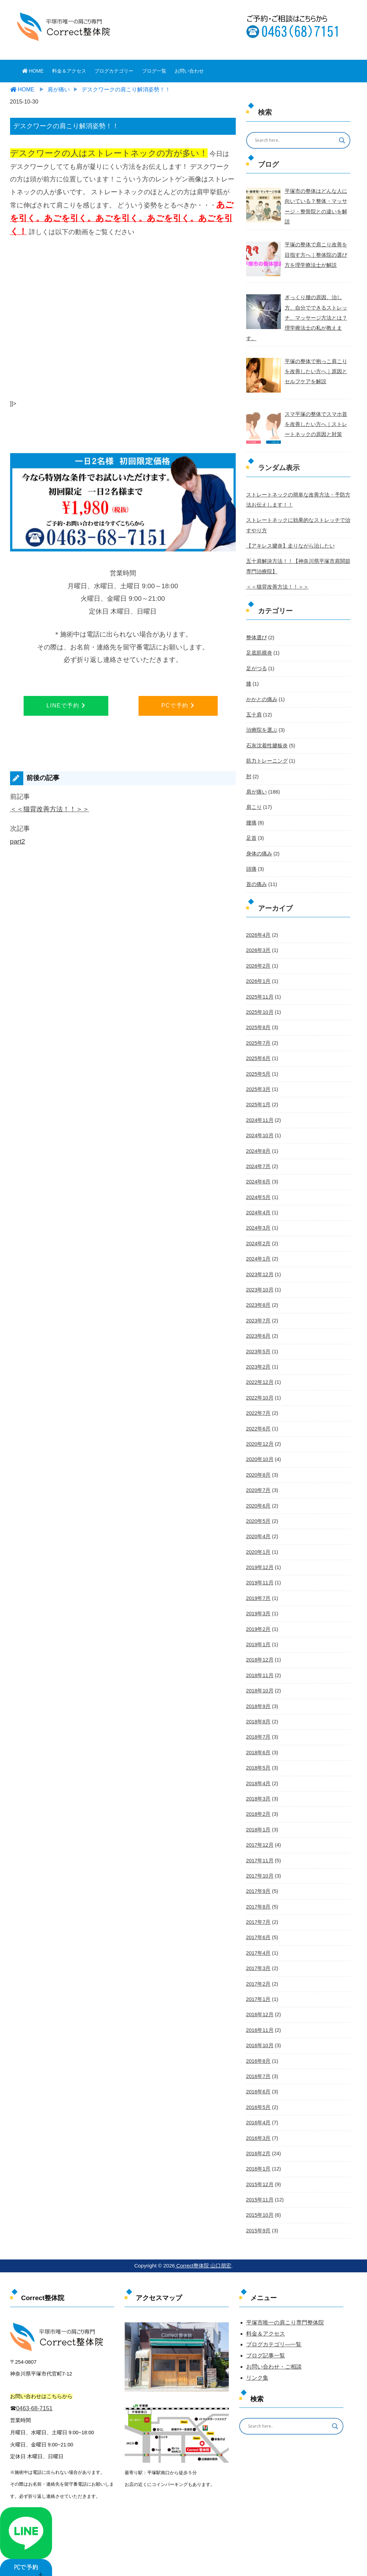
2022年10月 (259, 1374)
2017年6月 (258, 1907)
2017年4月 (258, 1922)
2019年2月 (258, 1602)
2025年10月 (259, 993)
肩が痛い (256, 776)
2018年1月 (258, 1800)
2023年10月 (259, 1267)
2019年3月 (258, 1587)
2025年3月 (258, 1070)
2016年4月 (258, 2089)
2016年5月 (258, 2074)
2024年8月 (258, 1130)
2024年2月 (258, 1222)
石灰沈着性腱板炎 (265, 730)
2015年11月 (259, 2165)
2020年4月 (258, 1511)
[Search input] (294, 140)
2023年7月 (258, 1298)
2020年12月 (259, 1419)
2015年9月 (258, 2196)
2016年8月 (258, 2028)
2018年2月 (258, 1785)
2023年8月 (258, 1283)
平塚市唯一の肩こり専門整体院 (285, 2287)
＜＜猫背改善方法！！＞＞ (49, 809)
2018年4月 (258, 1754)
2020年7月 (258, 1465)
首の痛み (256, 867)
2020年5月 (258, 1496)
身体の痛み (258, 836)
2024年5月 (258, 1176)
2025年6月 (258, 1039)
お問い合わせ (189, 71)
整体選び (256, 623)
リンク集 (257, 2343)
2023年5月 (258, 1328)
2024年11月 (259, 1100)
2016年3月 (258, 2104)
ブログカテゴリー (113, 71)
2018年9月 (258, 1678)
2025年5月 (258, 1054)
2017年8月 (258, 1876)
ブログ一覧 (154, 71)
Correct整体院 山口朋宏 (203, 2231)
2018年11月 (259, 1648)
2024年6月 (258, 1161)
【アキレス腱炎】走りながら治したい (287, 533)
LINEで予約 (66, 705)
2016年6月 (258, 2059)
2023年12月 (259, 1252)
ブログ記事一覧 (265, 2321)
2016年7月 (258, 2043)
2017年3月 (258, 1937)
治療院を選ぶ (260, 715)
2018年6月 (258, 1724)
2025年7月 (258, 1024)
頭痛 (251, 852)
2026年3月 (258, 933)
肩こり (253, 791)
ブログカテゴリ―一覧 (274, 2310)
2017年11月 (259, 1830)
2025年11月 (259, 978)
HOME (33, 71)
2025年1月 (258, 1085)
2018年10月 (259, 1663)
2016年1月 (258, 2135)
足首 (251, 821)
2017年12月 (259, 1815)
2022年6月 (258, 1405)
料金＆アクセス (69, 71)
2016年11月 (259, 1998)
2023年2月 (258, 1343)
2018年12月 (259, 1633)
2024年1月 (258, 1237)
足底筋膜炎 (258, 639)
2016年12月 (259, 1983)
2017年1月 (258, 1967)
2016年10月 (259, 2013)
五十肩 (253, 700)
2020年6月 (258, 1481)
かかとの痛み (260, 684)
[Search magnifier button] (342, 140)
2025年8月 (258, 1009)
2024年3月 (258, 1206)
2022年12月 (259, 1359)
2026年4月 (258, 917)
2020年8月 (258, 1450)
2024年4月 (258, 1191)
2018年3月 (258, 1770)
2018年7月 (258, 1709)
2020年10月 (259, 1435)
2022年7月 (258, 1389)
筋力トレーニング (265, 745)
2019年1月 (258, 1618)
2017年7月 (258, 1891)
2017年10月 (259, 1846)
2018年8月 (258, 1694)
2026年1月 (258, 963)
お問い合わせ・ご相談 (274, 2332)
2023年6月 (258, 1313)
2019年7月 (258, 1572)
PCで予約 (178, 705)
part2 (17, 841)
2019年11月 (259, 1557)
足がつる (256, 654)
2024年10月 (259, 1115)
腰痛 (251, 806)
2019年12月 (259, 1541)
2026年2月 (258, 948)
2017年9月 (258, 1861)
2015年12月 (259, 2150)
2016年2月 (258, 2120)
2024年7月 (258, 1146)
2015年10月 (259, 2180)
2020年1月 (258, 1526)
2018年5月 (258, 1739)
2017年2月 (258, 1952)
